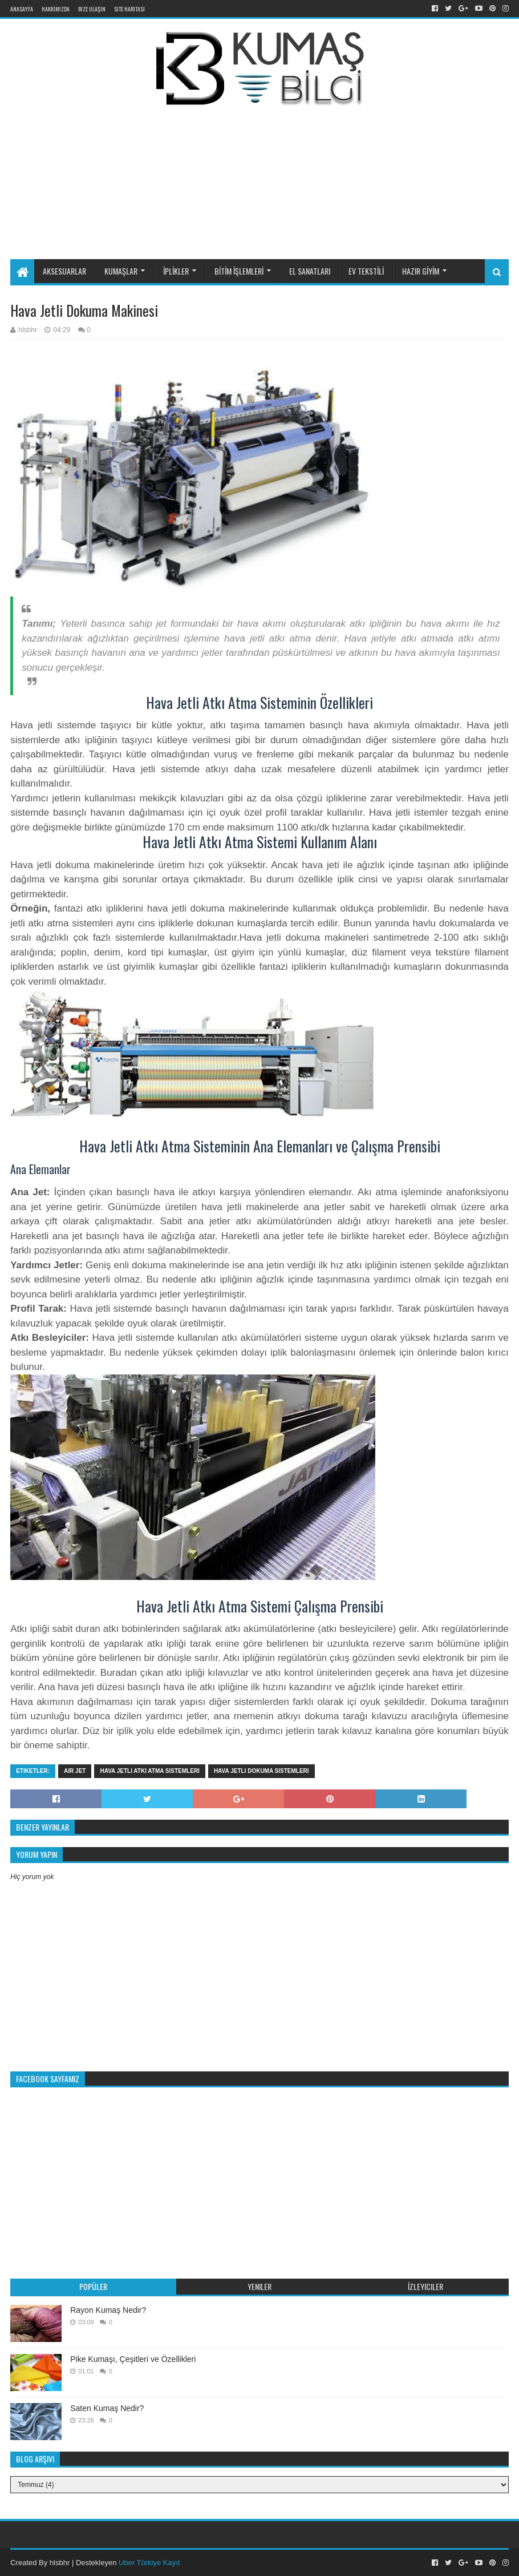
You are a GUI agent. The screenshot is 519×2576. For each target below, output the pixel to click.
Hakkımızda (56, 9)
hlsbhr (60, 2562)
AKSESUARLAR (64, 271)
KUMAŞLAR (120, 271)
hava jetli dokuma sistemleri (261, 1771)
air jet (75, 1771)
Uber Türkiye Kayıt (149, 2562)
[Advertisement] (285, 164)
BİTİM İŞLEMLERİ (238, 271)
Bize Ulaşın (92, 9)
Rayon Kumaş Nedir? (108, 2310)
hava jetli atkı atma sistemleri (149, 1771)
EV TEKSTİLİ (366, 271)
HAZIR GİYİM (420, 271)
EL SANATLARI (309, 271)
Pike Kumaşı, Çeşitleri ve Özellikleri (133, 2359)
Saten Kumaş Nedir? (107, 2408)
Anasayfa (21, 9)
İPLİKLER (176, 271)
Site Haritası (129, 9)
